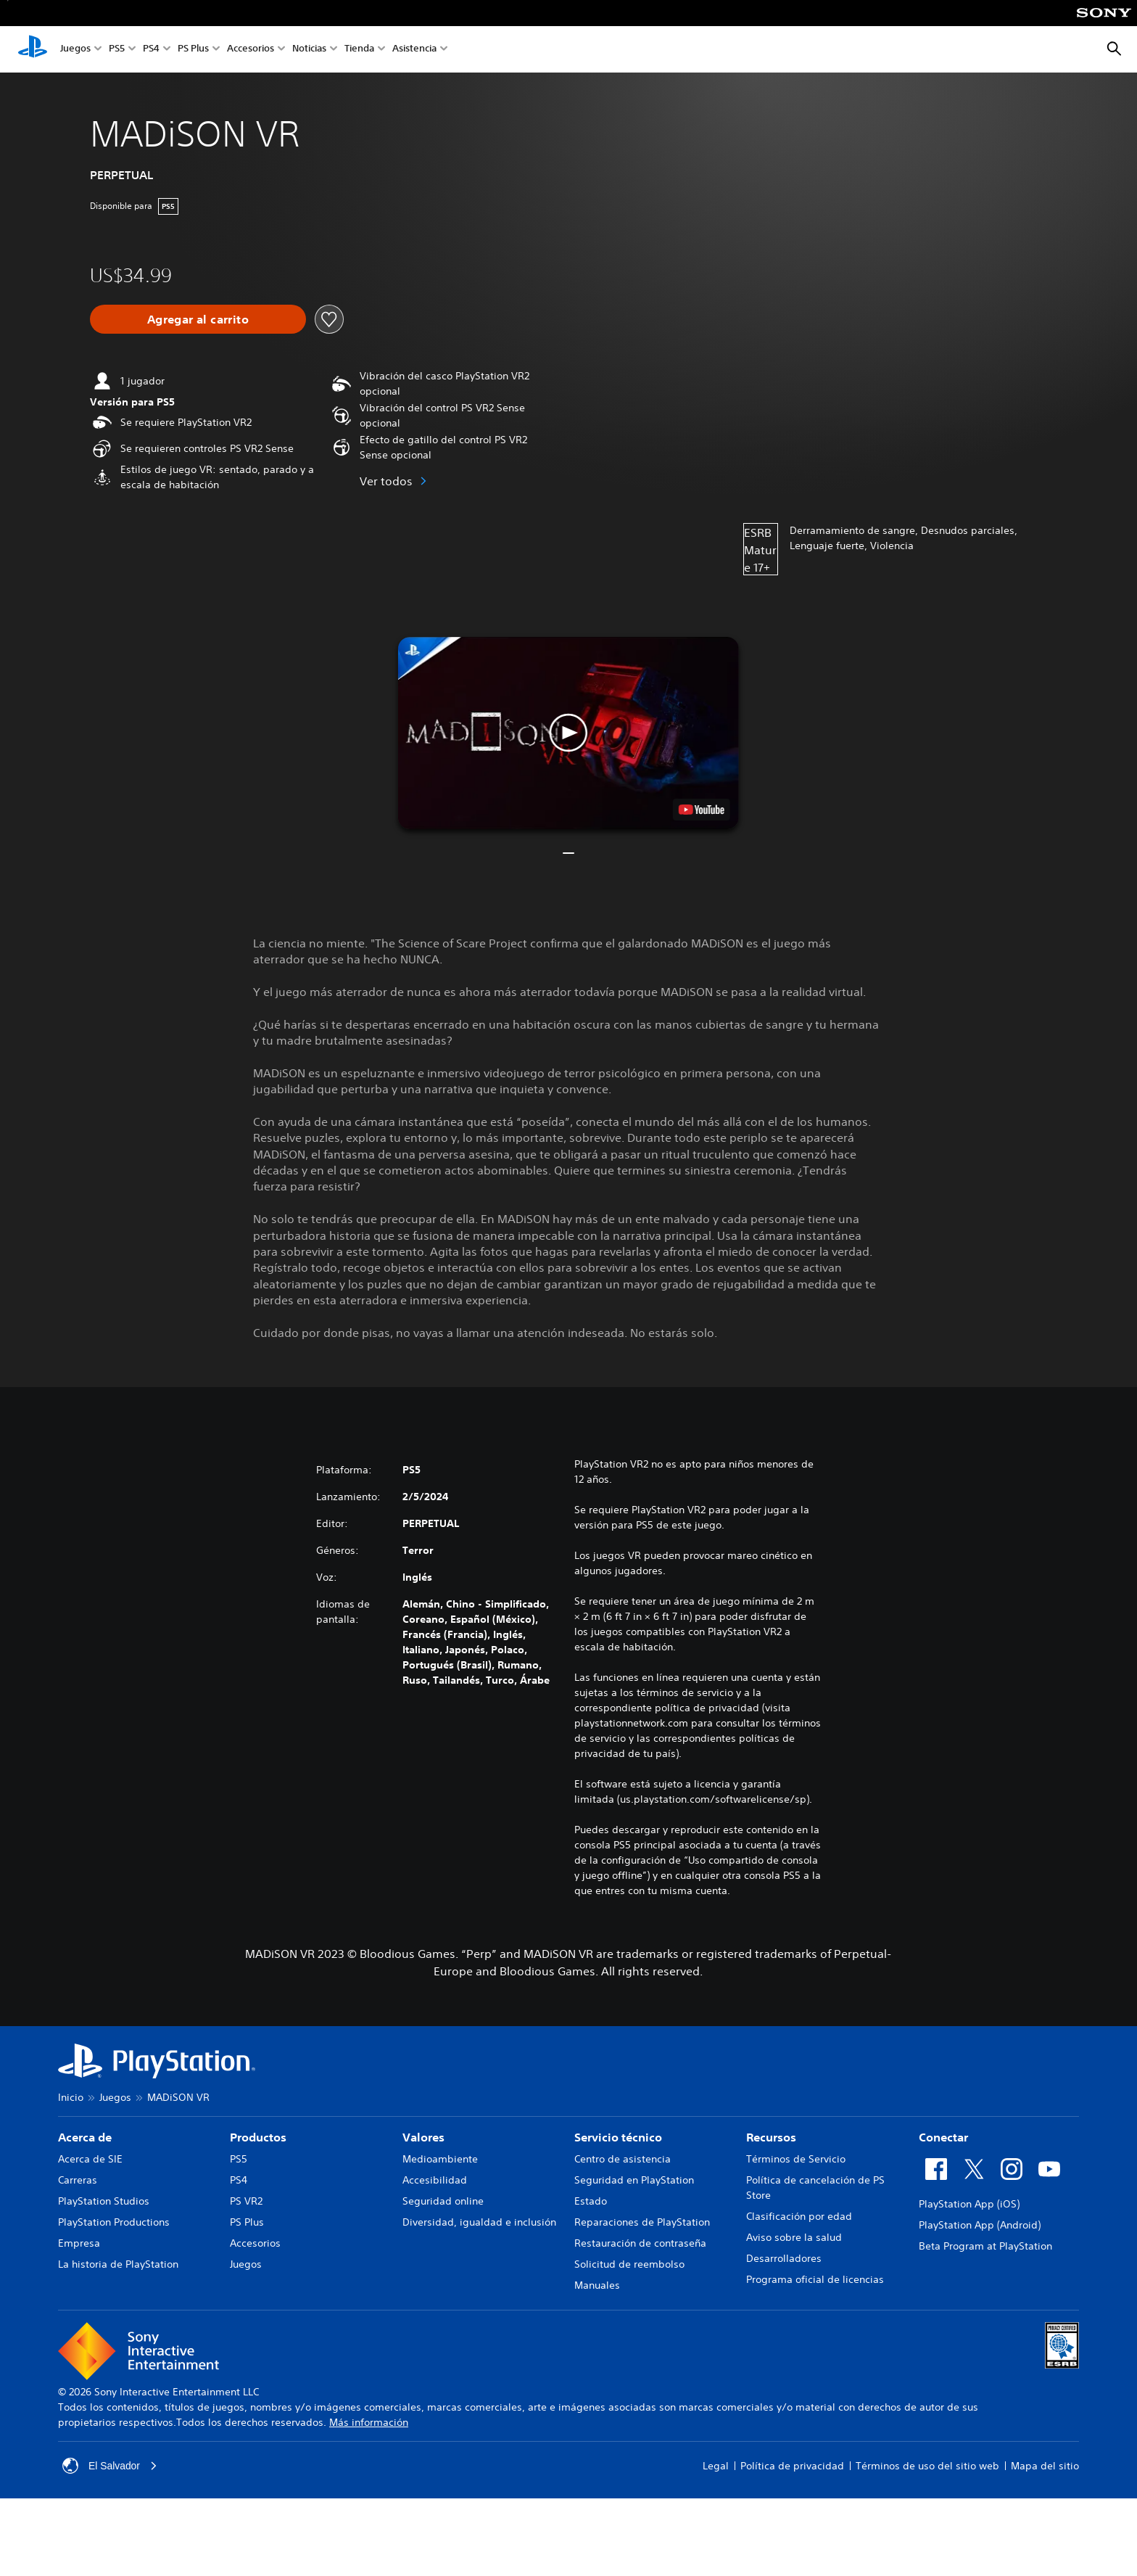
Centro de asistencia (622, 2158)
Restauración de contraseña (640, 2243)
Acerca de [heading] (85, 2137)
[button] (568, 733)
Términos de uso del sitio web (927, 2465)
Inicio (70, 2097)
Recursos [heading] (771, 2137)
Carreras (77, 2179)
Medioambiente (440, 2158)
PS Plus (193, 50)
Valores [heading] (423, 2137)
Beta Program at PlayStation (985, 2245)
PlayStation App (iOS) (969, 2203)
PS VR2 (246, 2200)
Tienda (359, 50)
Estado (590, 2200)
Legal (716, 2465)
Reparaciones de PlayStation (642, 2222)
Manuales (597, 2285)
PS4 (151, 50)
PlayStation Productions (114, 2222)
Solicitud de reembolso (629, 2264)
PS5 (117, 50)
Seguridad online (443, 2200)
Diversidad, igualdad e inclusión (479, 2222)
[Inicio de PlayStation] (33, 49)
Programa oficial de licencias (815, 2279)
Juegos (75, 50)
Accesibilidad (434, 2179)
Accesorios (250, 50)
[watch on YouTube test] (701, 809)
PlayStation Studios (103, 2200)
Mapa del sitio (1045, 2465)
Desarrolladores (784, 2258)
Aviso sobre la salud (794, 2237)
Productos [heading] (258, 2137)
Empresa (79, 2243)
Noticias (309, 50)
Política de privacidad (792, 2465)
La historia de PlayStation (118, 2264)
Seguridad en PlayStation (634, 2179)
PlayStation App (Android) (980, 2224)
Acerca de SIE (90, 2158)
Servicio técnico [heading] (618, 2137)
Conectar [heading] (943, 2137)
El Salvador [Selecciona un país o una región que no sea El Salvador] (110, 2465)
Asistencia (414, 50)
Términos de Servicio (795, 2158)
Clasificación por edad (799, 2216)
